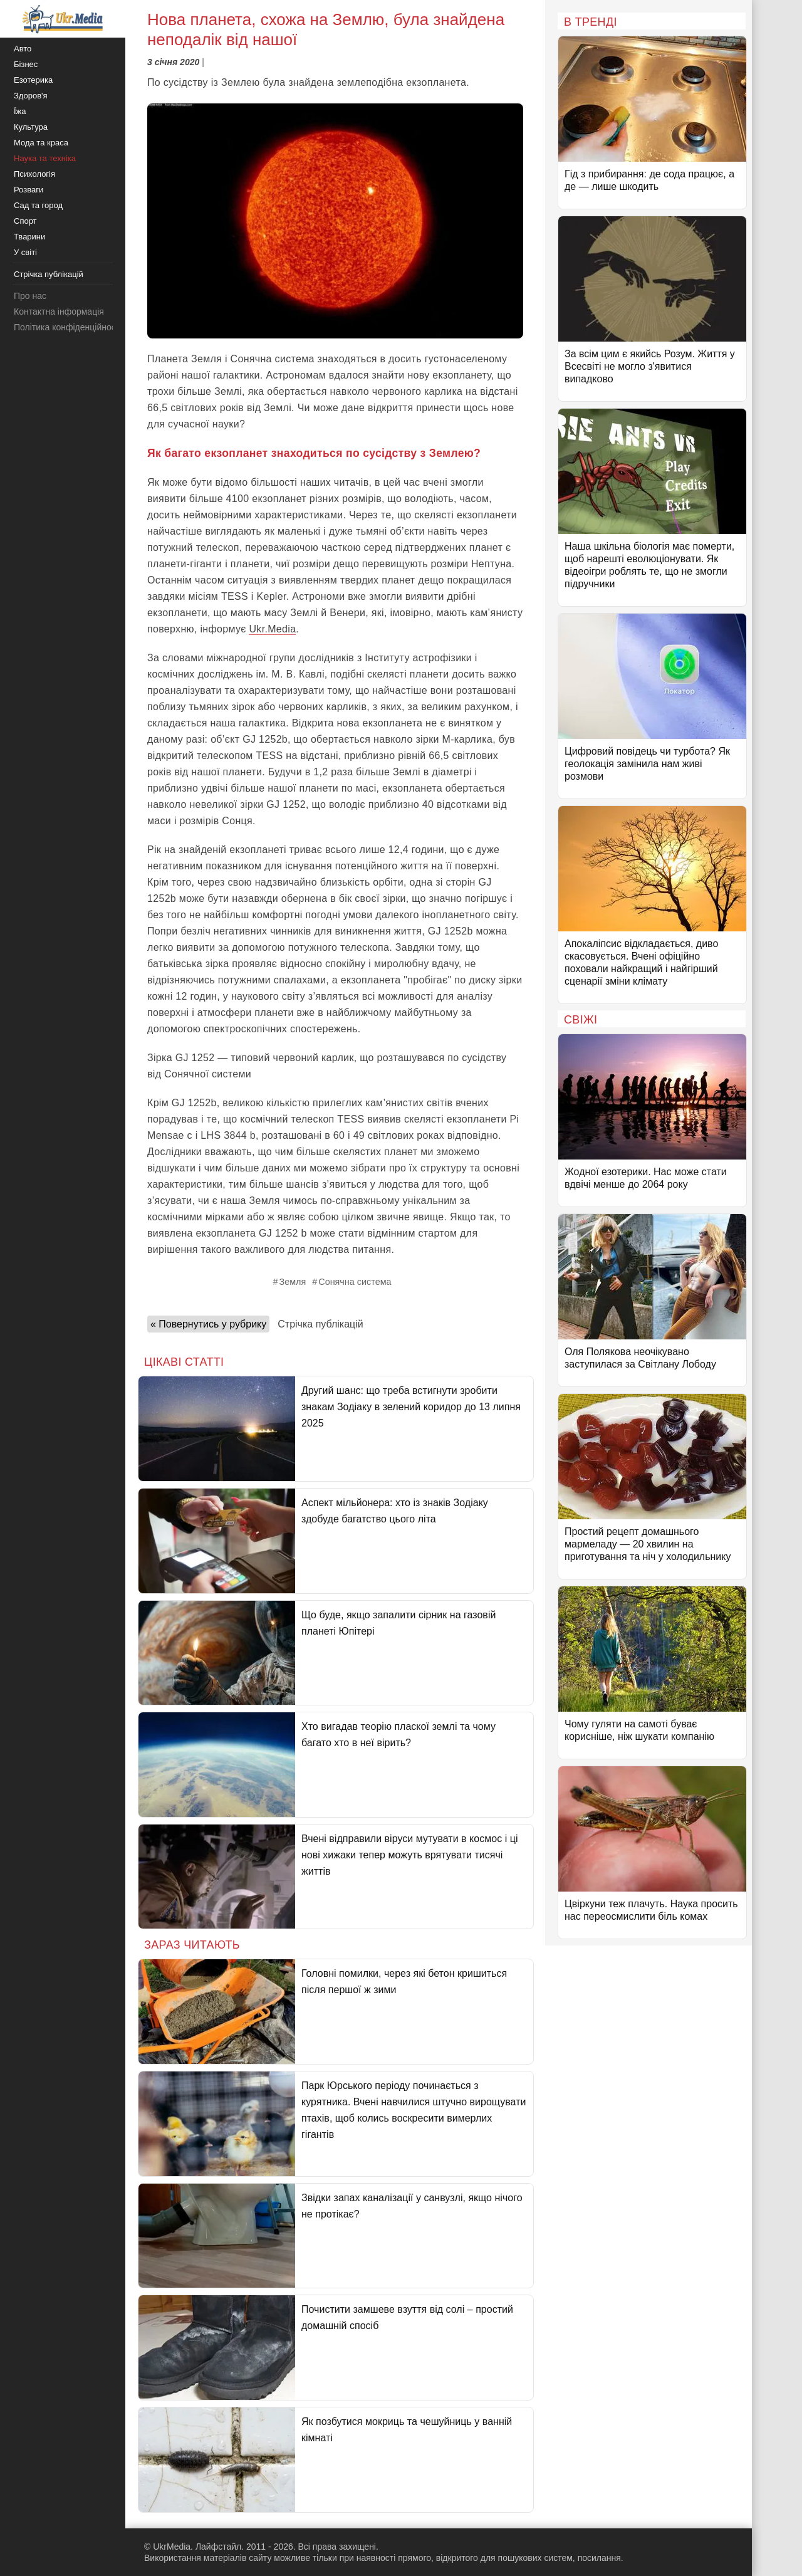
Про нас (30, 296)
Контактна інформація (59, 311)
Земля (292, 1282)
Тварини (29, 236)
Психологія (34, 174)
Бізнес (26, 64)
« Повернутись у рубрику (208, 1324)
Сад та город (38, 205)
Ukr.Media (272, 629)
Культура (31, 127)
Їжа (20, 111)
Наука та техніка (45, 158)
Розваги (28, 189)
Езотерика (33, 80)
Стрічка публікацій (320, 1324)
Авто (22, 48)
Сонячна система (354, 1282)
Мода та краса (41, 142)
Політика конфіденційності (68, 327)
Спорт (25, 221)
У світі (25, 252)
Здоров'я (31, 95)
